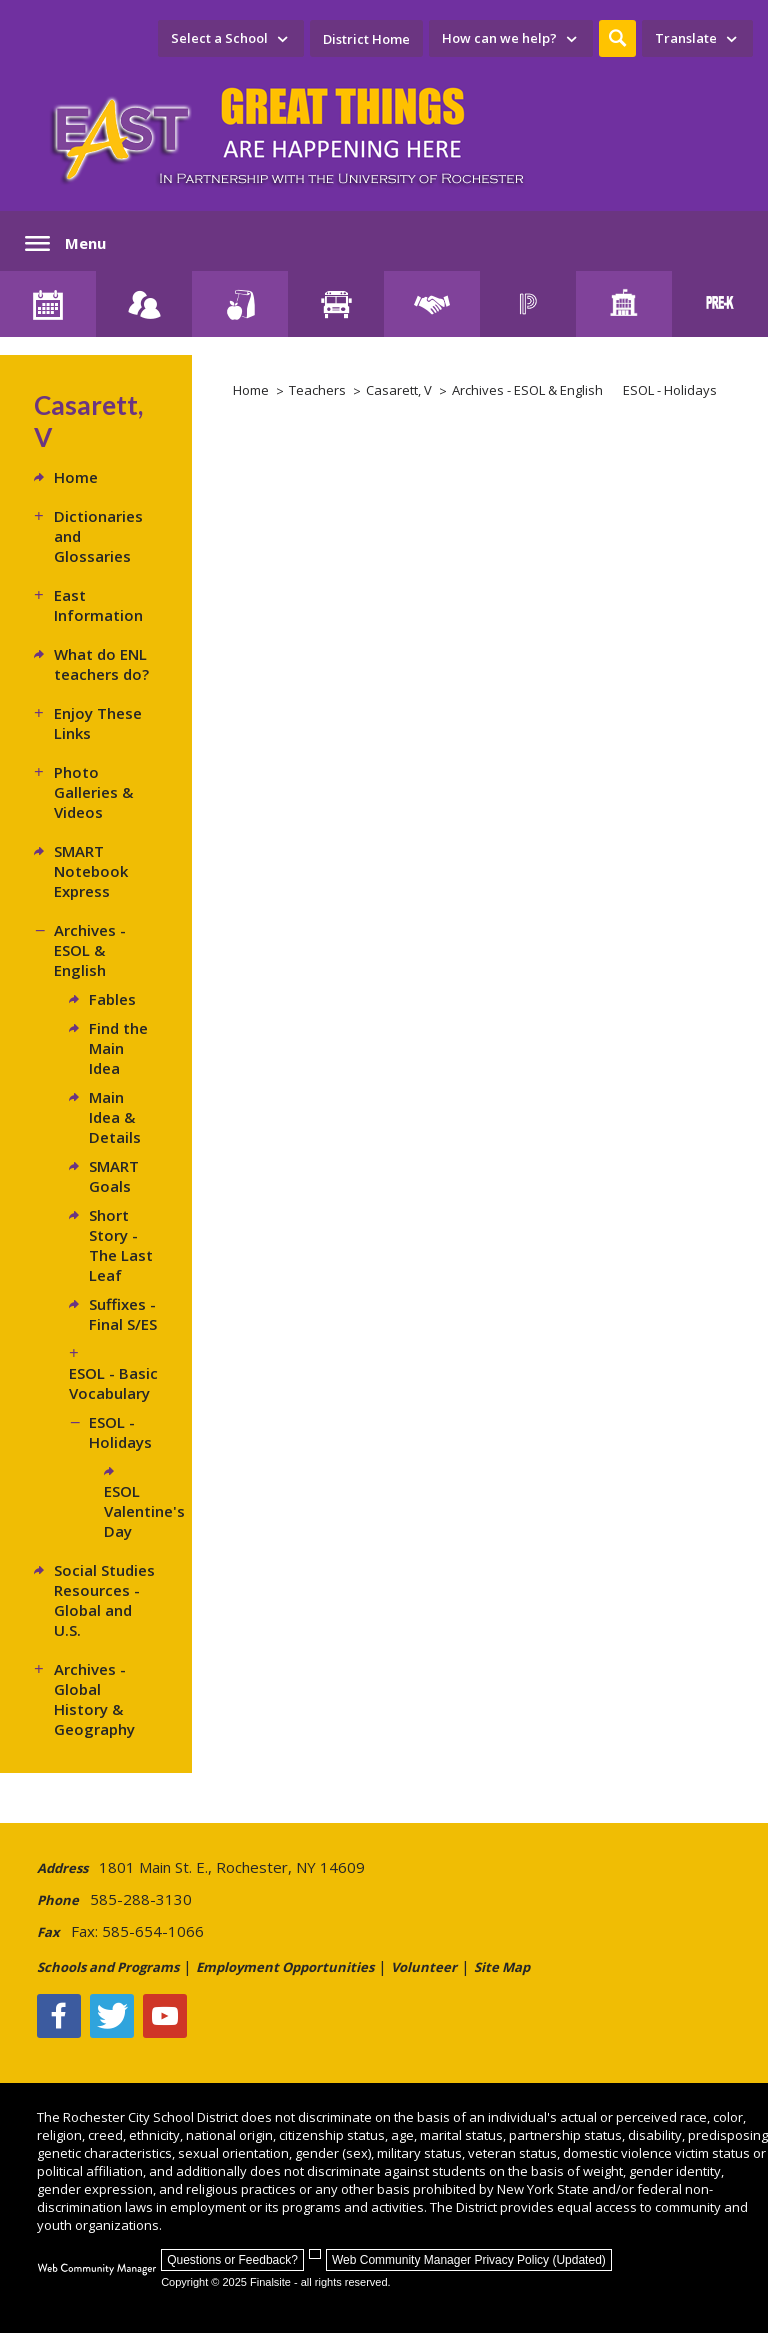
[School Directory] (624, 304)
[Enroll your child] (144, 304)
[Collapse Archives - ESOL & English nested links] (44, 930)
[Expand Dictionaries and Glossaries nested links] (44, 516)
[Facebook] (59, 2016)
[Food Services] (240, 304)
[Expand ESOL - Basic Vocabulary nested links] (79, 1353)
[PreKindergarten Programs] (720, 304)
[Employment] (432, 304)
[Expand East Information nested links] (44, 595)
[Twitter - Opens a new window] (112, 2016)
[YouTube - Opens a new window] (165, 2016)
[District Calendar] (48, 304)
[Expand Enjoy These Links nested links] (44, 713)
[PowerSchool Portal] (528, 304)
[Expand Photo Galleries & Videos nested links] (44, 772)
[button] (617, 38)
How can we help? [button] (499, 38)
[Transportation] (336, 304)
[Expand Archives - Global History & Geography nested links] (44, 1669)
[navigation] (231, 38)
